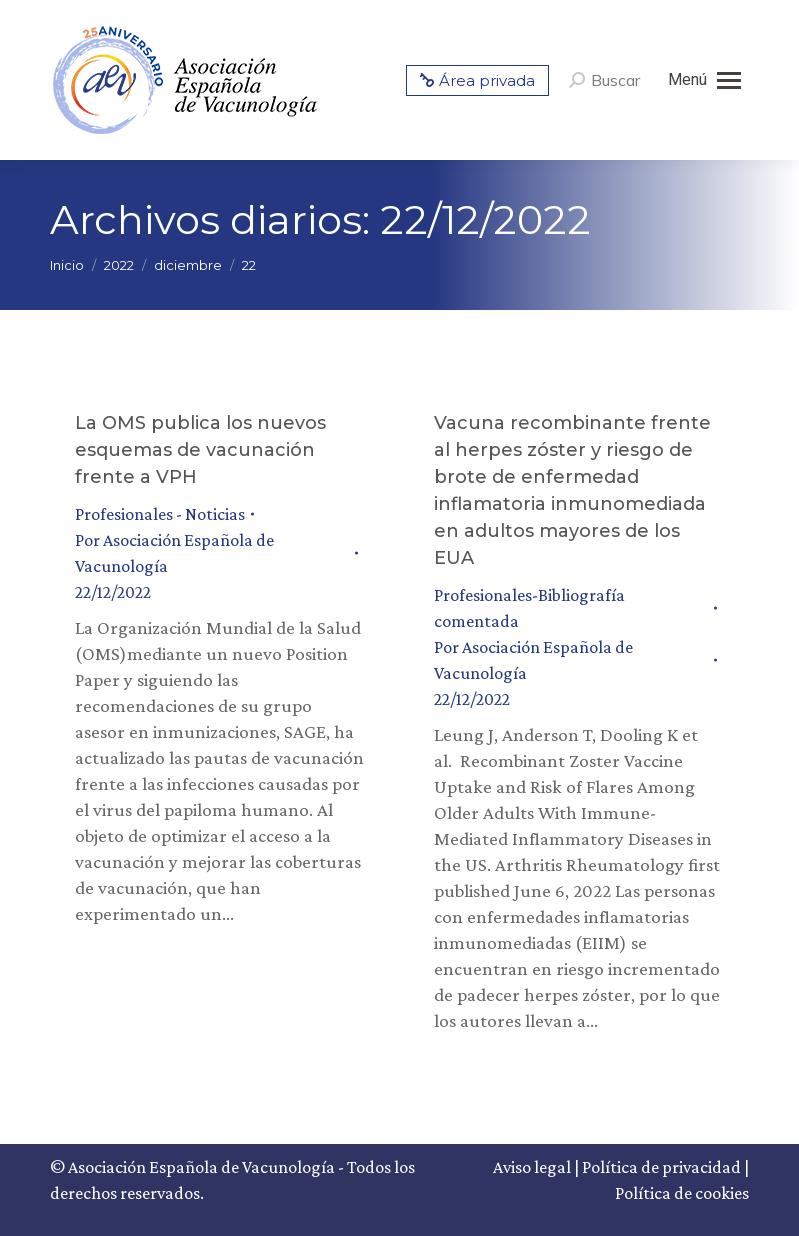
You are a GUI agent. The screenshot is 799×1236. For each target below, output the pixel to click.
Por (174, 553)
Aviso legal (532, 1167)
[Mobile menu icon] (704, 80)
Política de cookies (682, 1193)
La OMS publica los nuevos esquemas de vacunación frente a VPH (200, 450)
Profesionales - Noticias (160, 514)
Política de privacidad (661, 1167)
